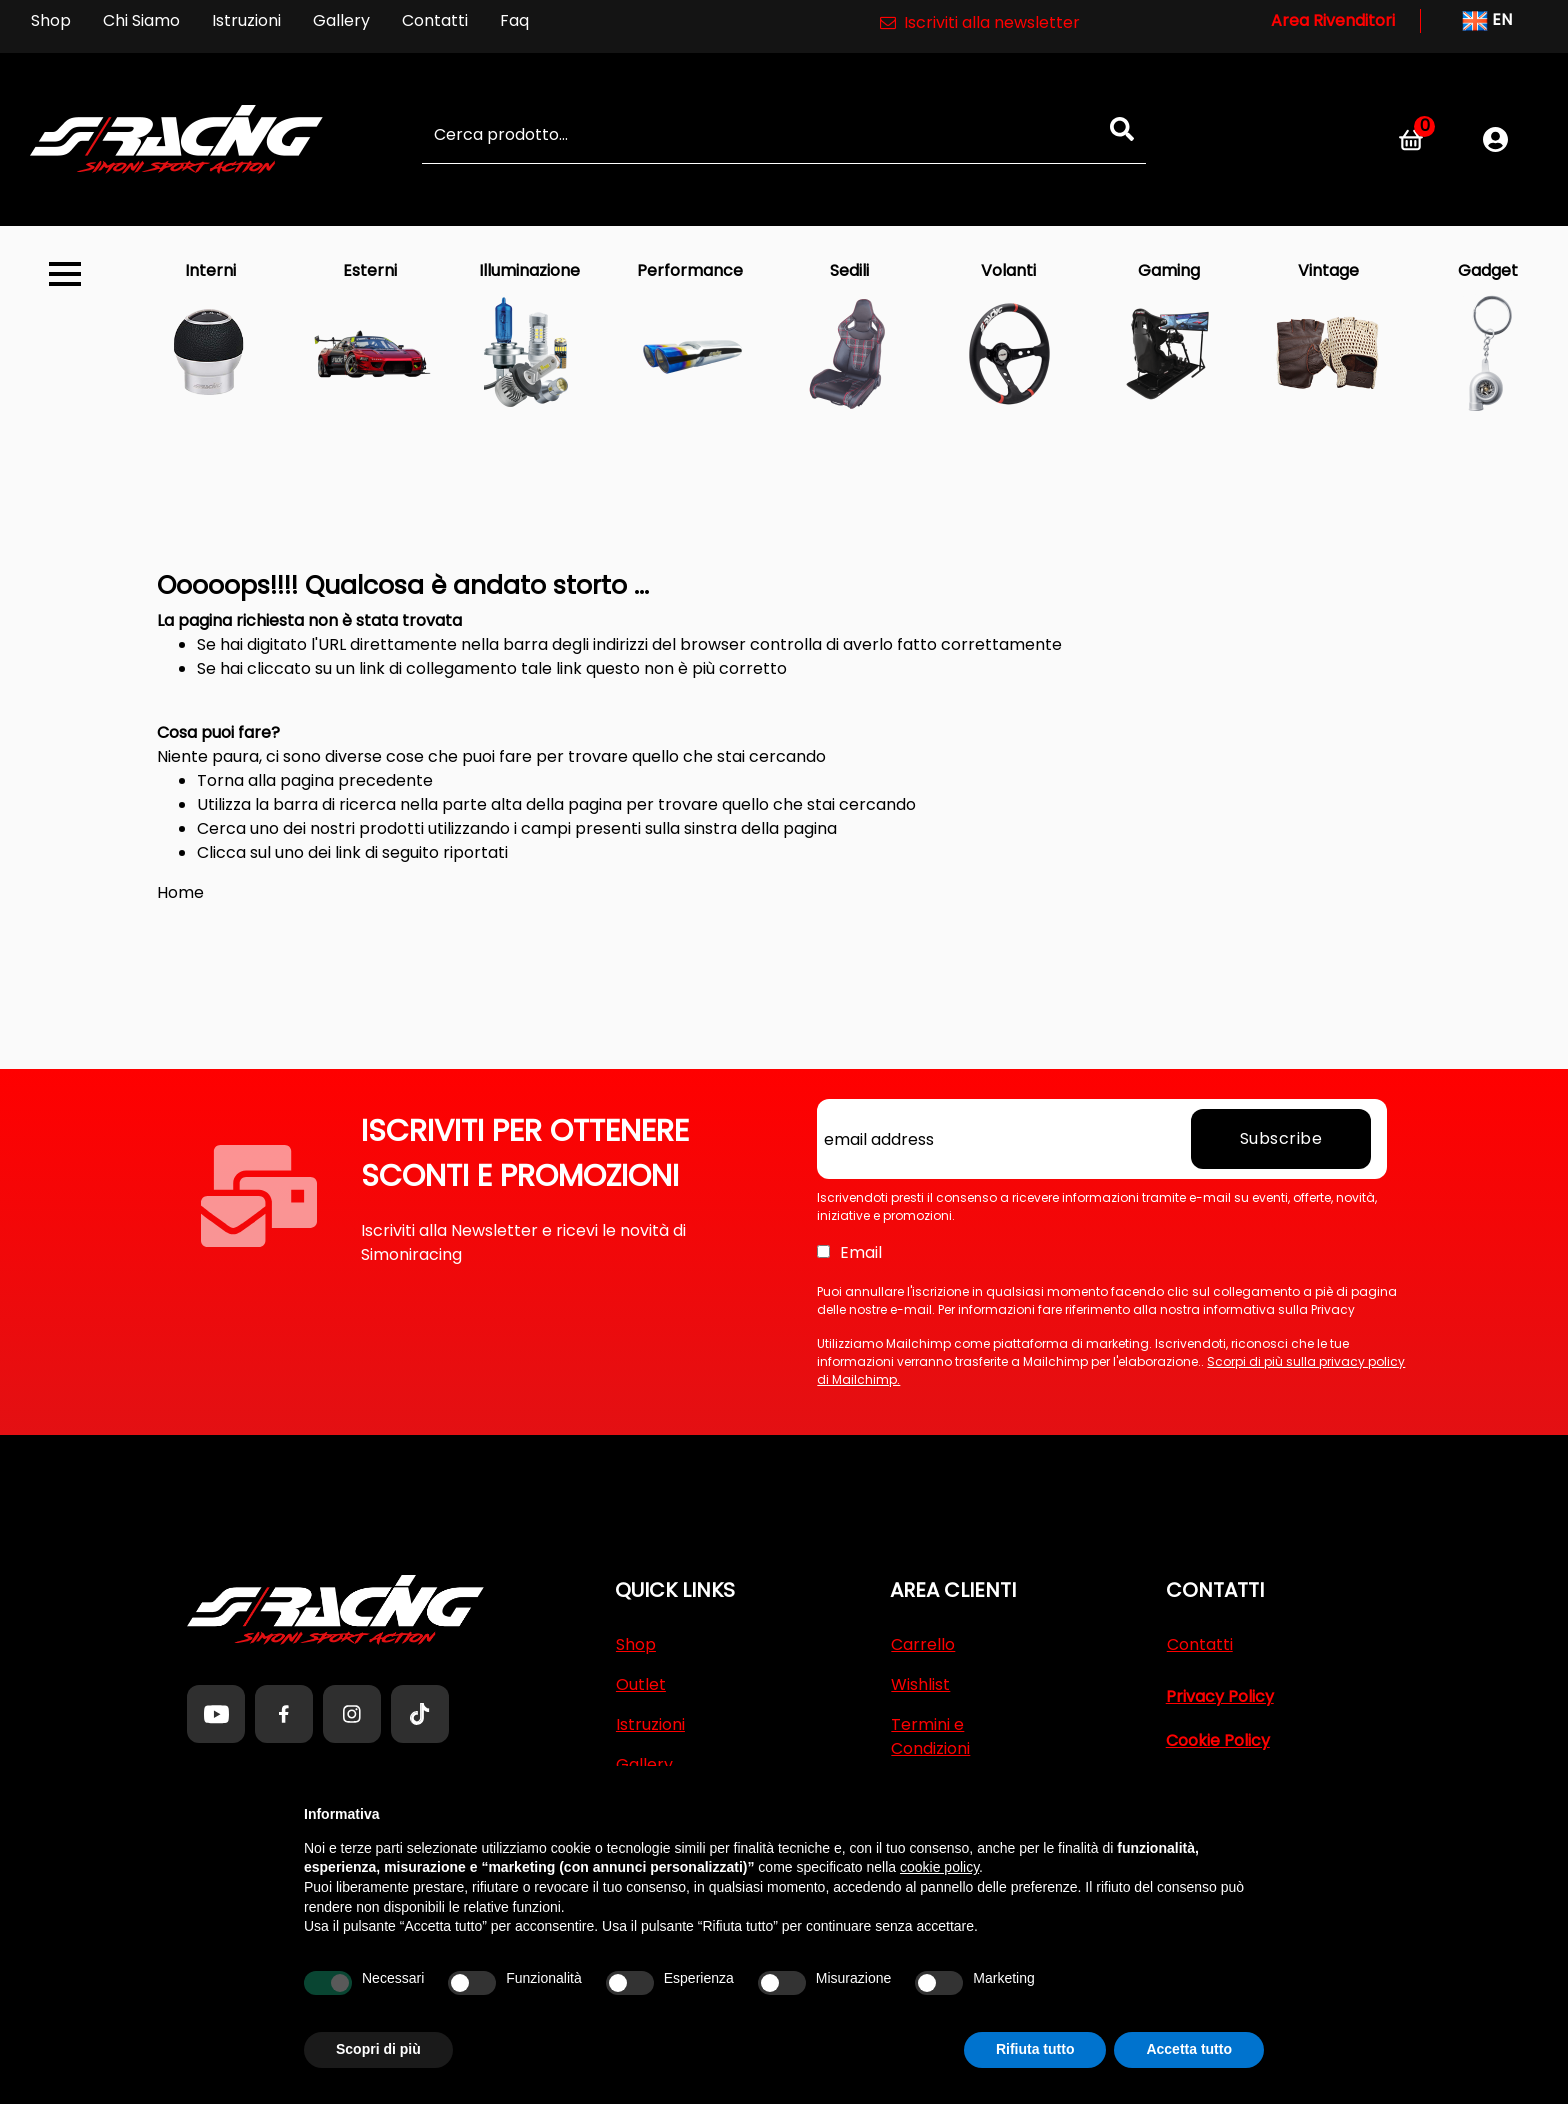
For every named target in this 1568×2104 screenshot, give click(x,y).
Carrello (923, 1644)
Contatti (435, 20)
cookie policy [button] (939, 1867)
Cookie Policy (1218, 1740)
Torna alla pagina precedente (315, 780)
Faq (514, 20)
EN (1487, 21)
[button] (1122, 129)
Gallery (341, 20)
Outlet (641, 1684)
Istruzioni (246, 20)
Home (180, 892)
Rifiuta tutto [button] (1035, 2049)
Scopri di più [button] (378, 2049)
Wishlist (920, 1684)
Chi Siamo (141, 20)
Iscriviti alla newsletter (980, 22)
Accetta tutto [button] (1189, 2049)
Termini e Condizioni (930, 1736)
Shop (51, 20)
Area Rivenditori (1333, 20)
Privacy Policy (1220, 1696)
